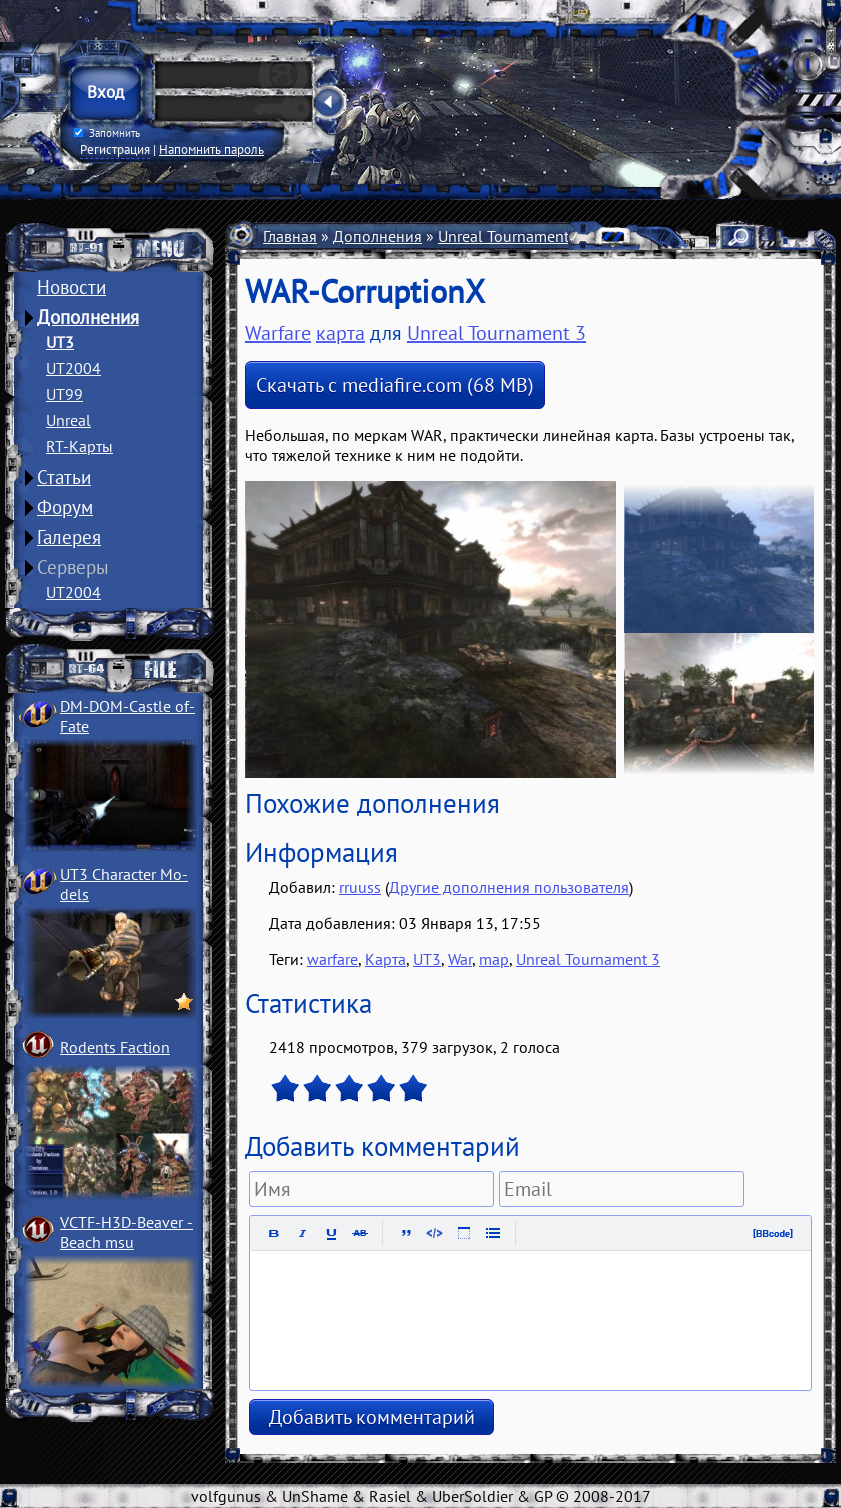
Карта (385, 959)
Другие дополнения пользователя (509, 887)
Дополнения (88, 317)
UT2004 (73, 368)
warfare (332, 959)
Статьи (64, 477)
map (494, 959)
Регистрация (115, 149)
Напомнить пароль (211, 149)
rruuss (360, 887)
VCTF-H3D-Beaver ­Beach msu (126, 1232)
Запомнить (107, 133)
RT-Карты (79, 446)
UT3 (60, 342)
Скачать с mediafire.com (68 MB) (395, 385)
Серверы (73, 567)
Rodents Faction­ (115, 1047)
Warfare (278, 333)
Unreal (68, 420)
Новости (71, 287)
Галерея (69, 537)
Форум (65, 507)
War (460, 959)
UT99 (64, 394)
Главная (290, 236)
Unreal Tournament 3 (510, 236)
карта (340, 333)
